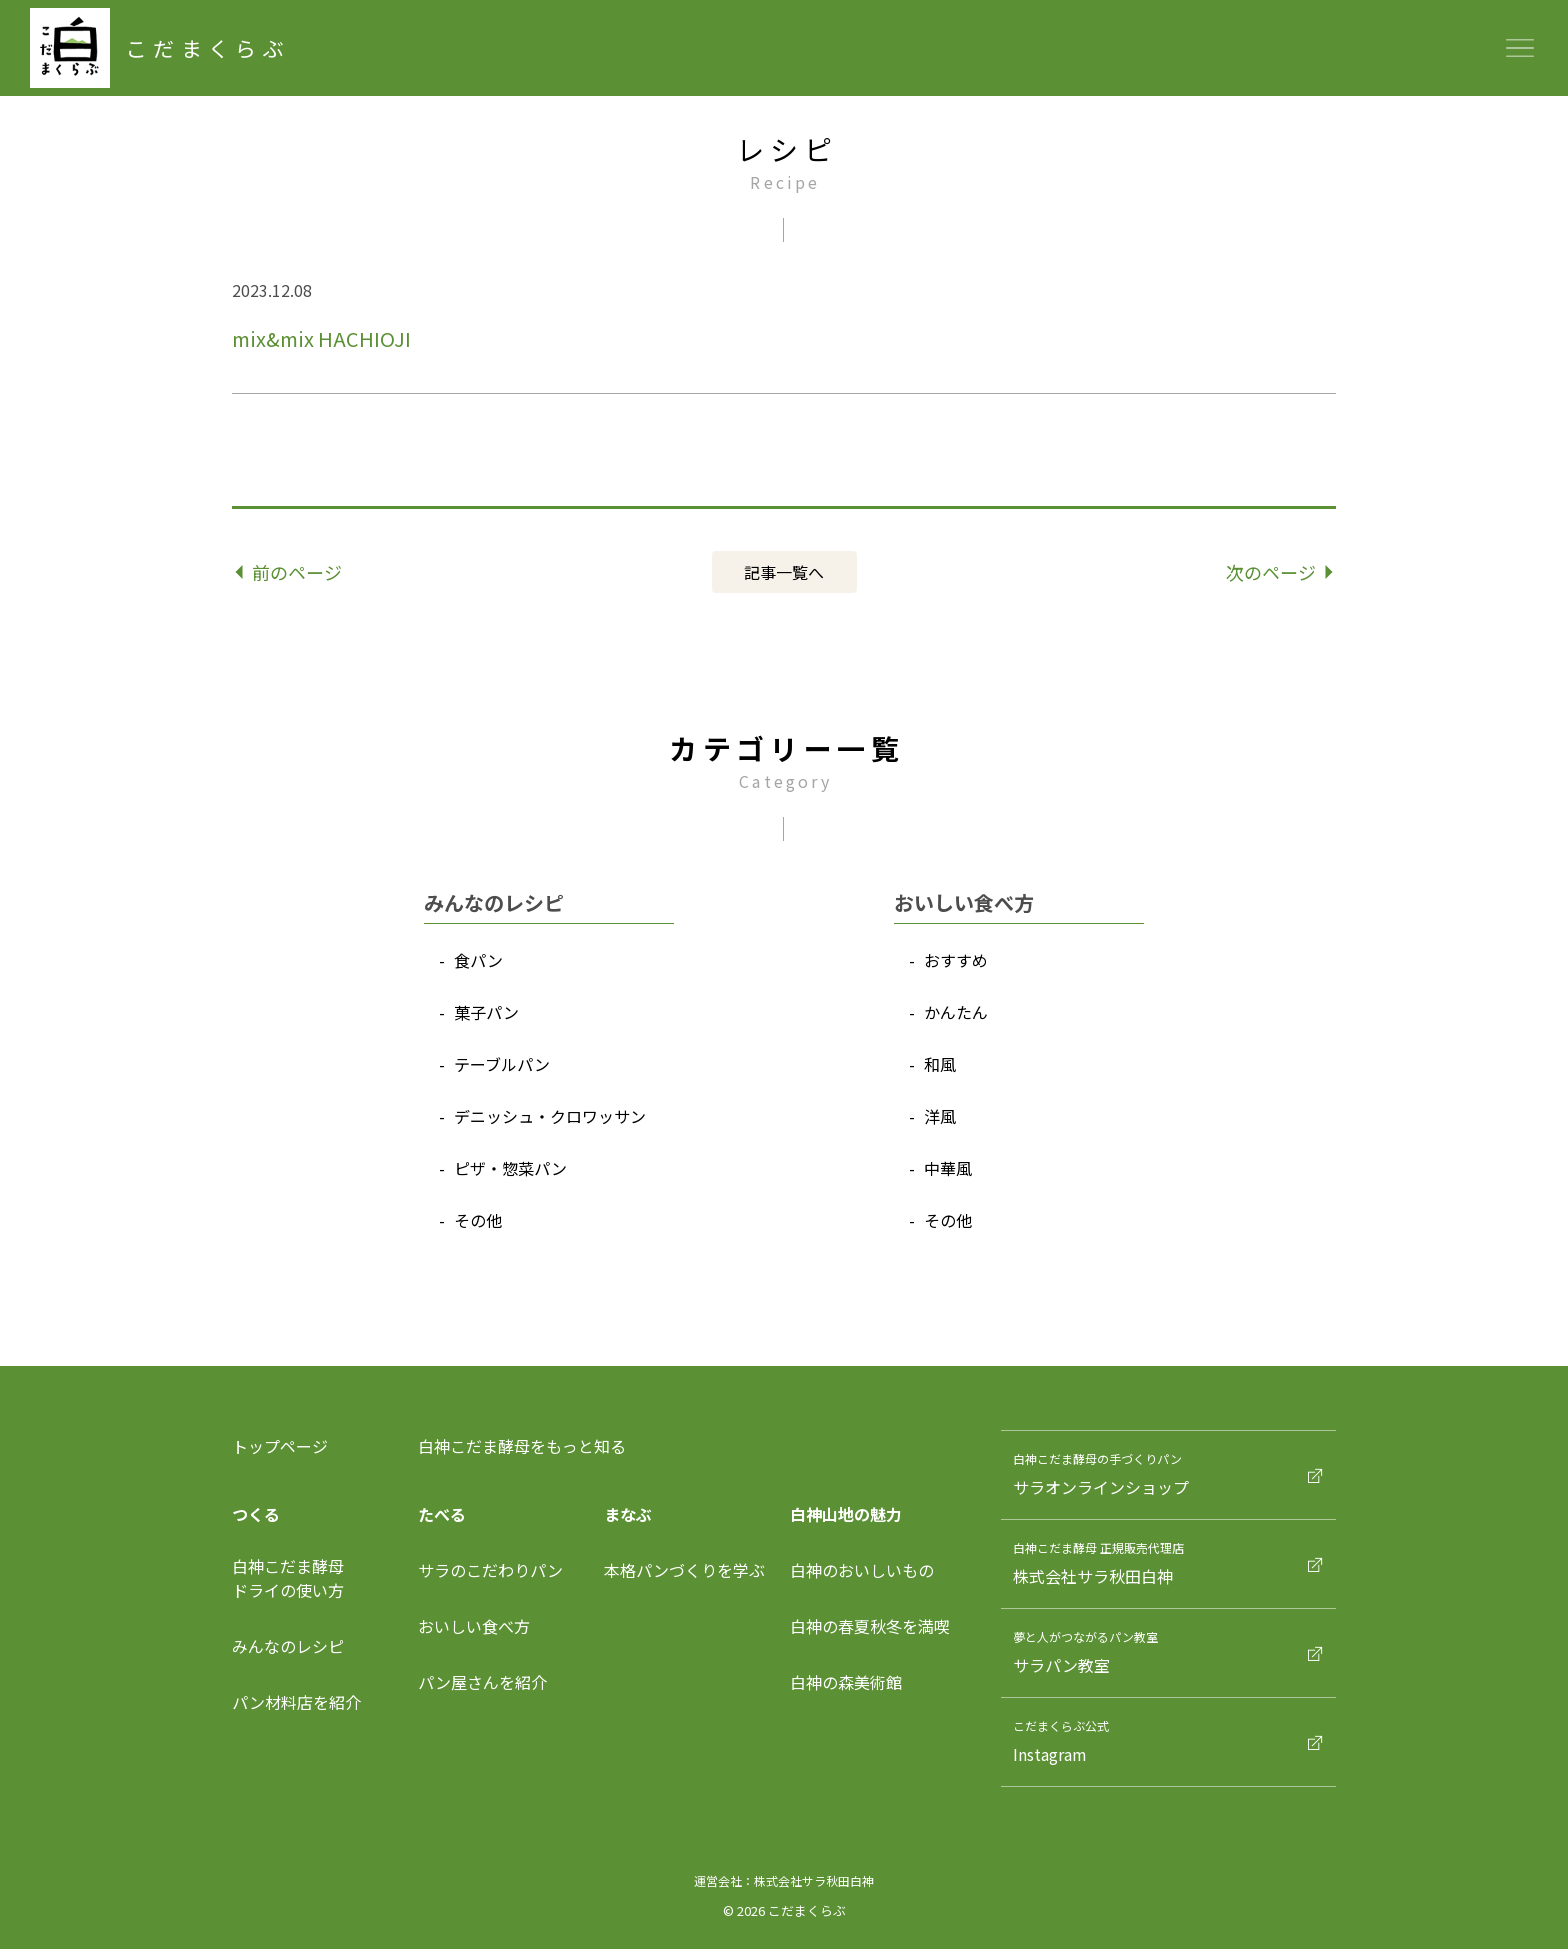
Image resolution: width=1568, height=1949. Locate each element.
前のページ (289, 572)
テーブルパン (502, 1064)
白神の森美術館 (846, 1682)
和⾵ (940, 1064)
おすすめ (956, 960)
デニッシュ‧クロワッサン (550, 1116)
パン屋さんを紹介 (482, 1682)
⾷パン (478, 960)
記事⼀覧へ (784, 572)
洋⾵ (940, 1116)
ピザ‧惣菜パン (510, 1168)
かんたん (956, 1012)
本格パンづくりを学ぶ (684, 1570)
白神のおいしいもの (862, 1570)
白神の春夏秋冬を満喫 (870, 1626)
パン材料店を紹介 (296, 1702)
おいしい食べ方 (474, 1626)
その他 (478, 1220)
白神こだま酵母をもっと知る (522, 1446)
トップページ (280, 1446)
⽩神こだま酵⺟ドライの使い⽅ (288, 1578)
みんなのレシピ (288, 1646)
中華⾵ (948, 1168)
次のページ (1279, 572)
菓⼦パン (486, 1012)
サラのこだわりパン (490, 1570)
